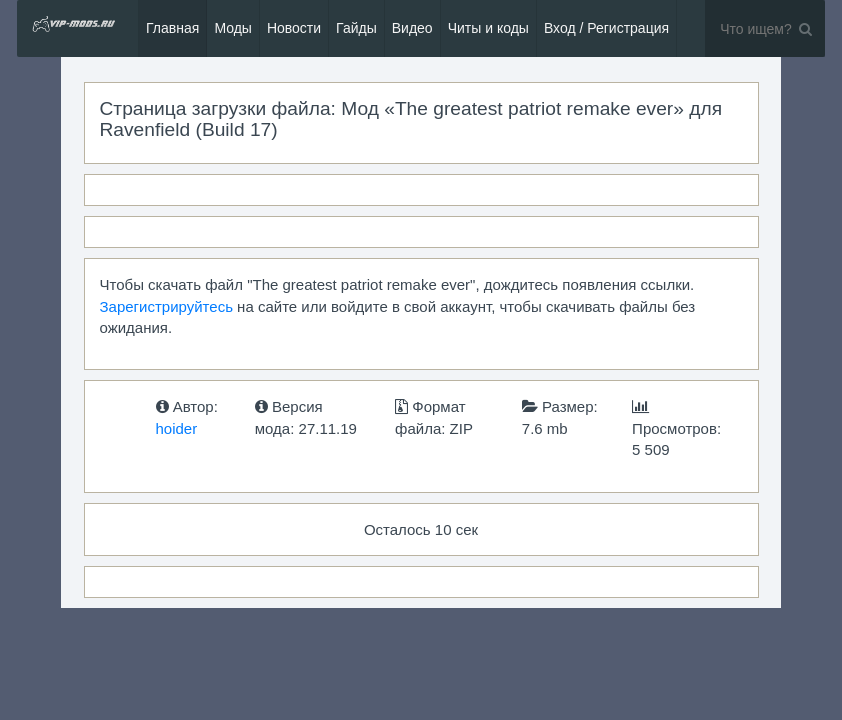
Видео (412, 28)
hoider (177, 428)
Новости (294, 28)
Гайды (356, 28)
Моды (233, 28)
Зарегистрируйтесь (166, 306)
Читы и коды (488, 28)
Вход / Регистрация (606, 28)
